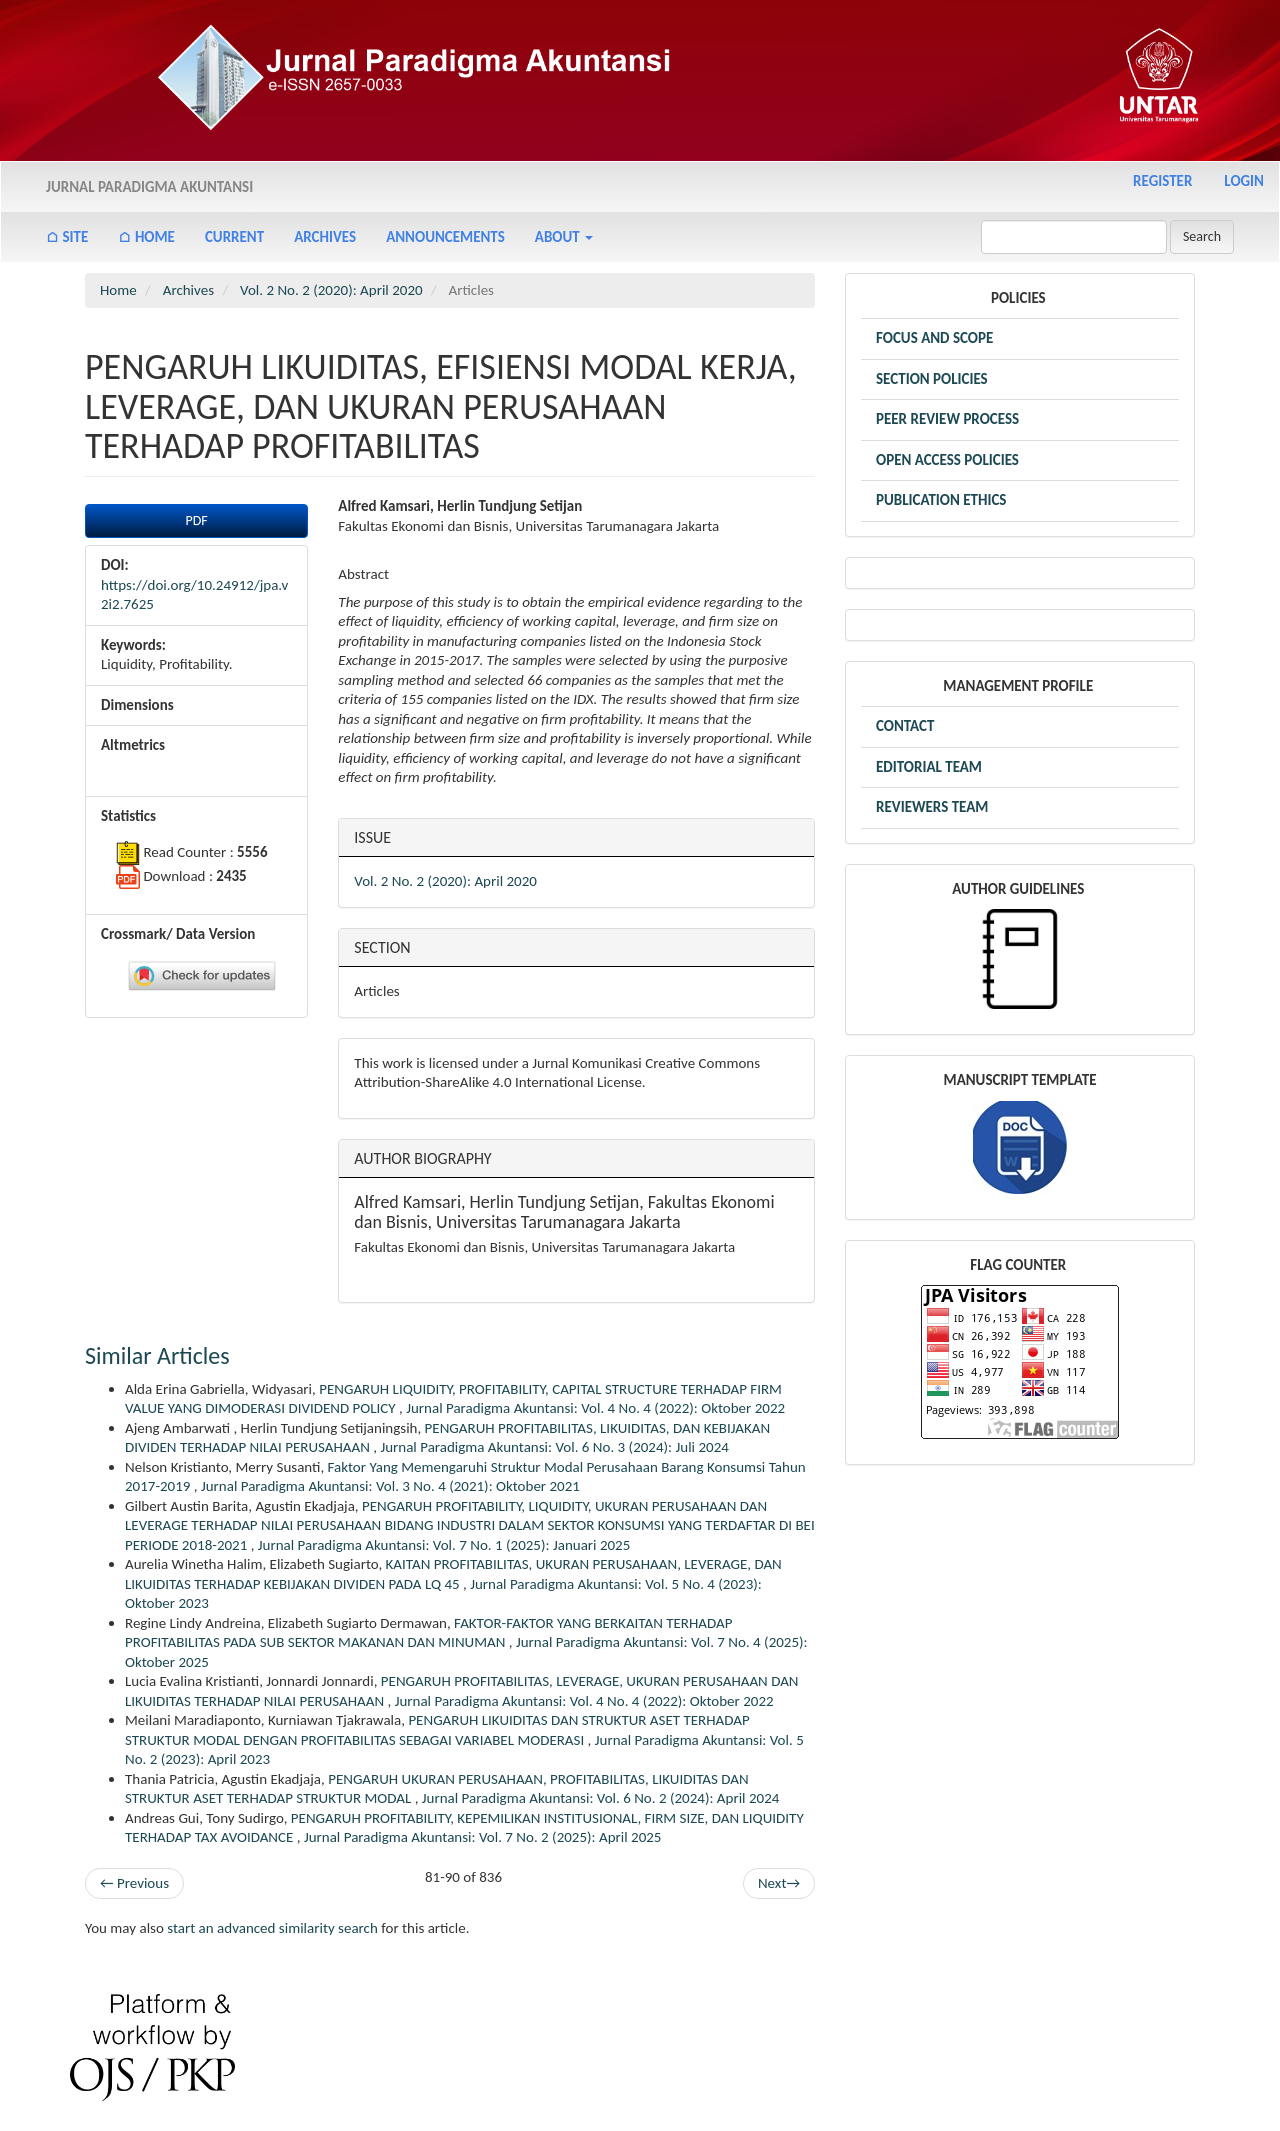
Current (234, 237)
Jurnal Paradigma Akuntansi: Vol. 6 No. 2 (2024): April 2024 (601, 1798)
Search (1202, 236)
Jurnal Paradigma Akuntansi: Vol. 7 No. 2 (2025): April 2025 (483, 1837)
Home (118, 290)
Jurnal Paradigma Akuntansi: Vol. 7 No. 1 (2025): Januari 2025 (444, 1545)
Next (779, 1884)
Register (1162, 181)
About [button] (564, 237)
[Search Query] (1074, 237)
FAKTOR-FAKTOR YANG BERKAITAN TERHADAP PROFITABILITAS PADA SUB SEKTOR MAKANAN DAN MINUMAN (428, 1633)
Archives (325, 237)
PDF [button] (197, 520)
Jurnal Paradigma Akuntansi (149, 187)
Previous (134, 1883)
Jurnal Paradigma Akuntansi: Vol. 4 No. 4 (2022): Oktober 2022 (595, 1408)
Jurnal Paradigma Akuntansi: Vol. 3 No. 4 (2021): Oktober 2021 (390, 1486)
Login (1244, 181)
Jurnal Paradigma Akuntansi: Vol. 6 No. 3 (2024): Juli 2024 (554, 1447)
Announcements (445, 237)
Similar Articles (157, 1355)
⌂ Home (146, 237)
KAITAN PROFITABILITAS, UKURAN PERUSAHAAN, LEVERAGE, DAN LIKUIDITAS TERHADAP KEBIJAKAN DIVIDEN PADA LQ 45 (453, 1574)
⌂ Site (67, 237)
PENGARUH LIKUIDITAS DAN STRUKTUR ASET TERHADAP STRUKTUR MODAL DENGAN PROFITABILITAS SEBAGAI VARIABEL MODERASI (437, 1730)
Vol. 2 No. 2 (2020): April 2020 (331, 290)
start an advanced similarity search (272, 1928)
